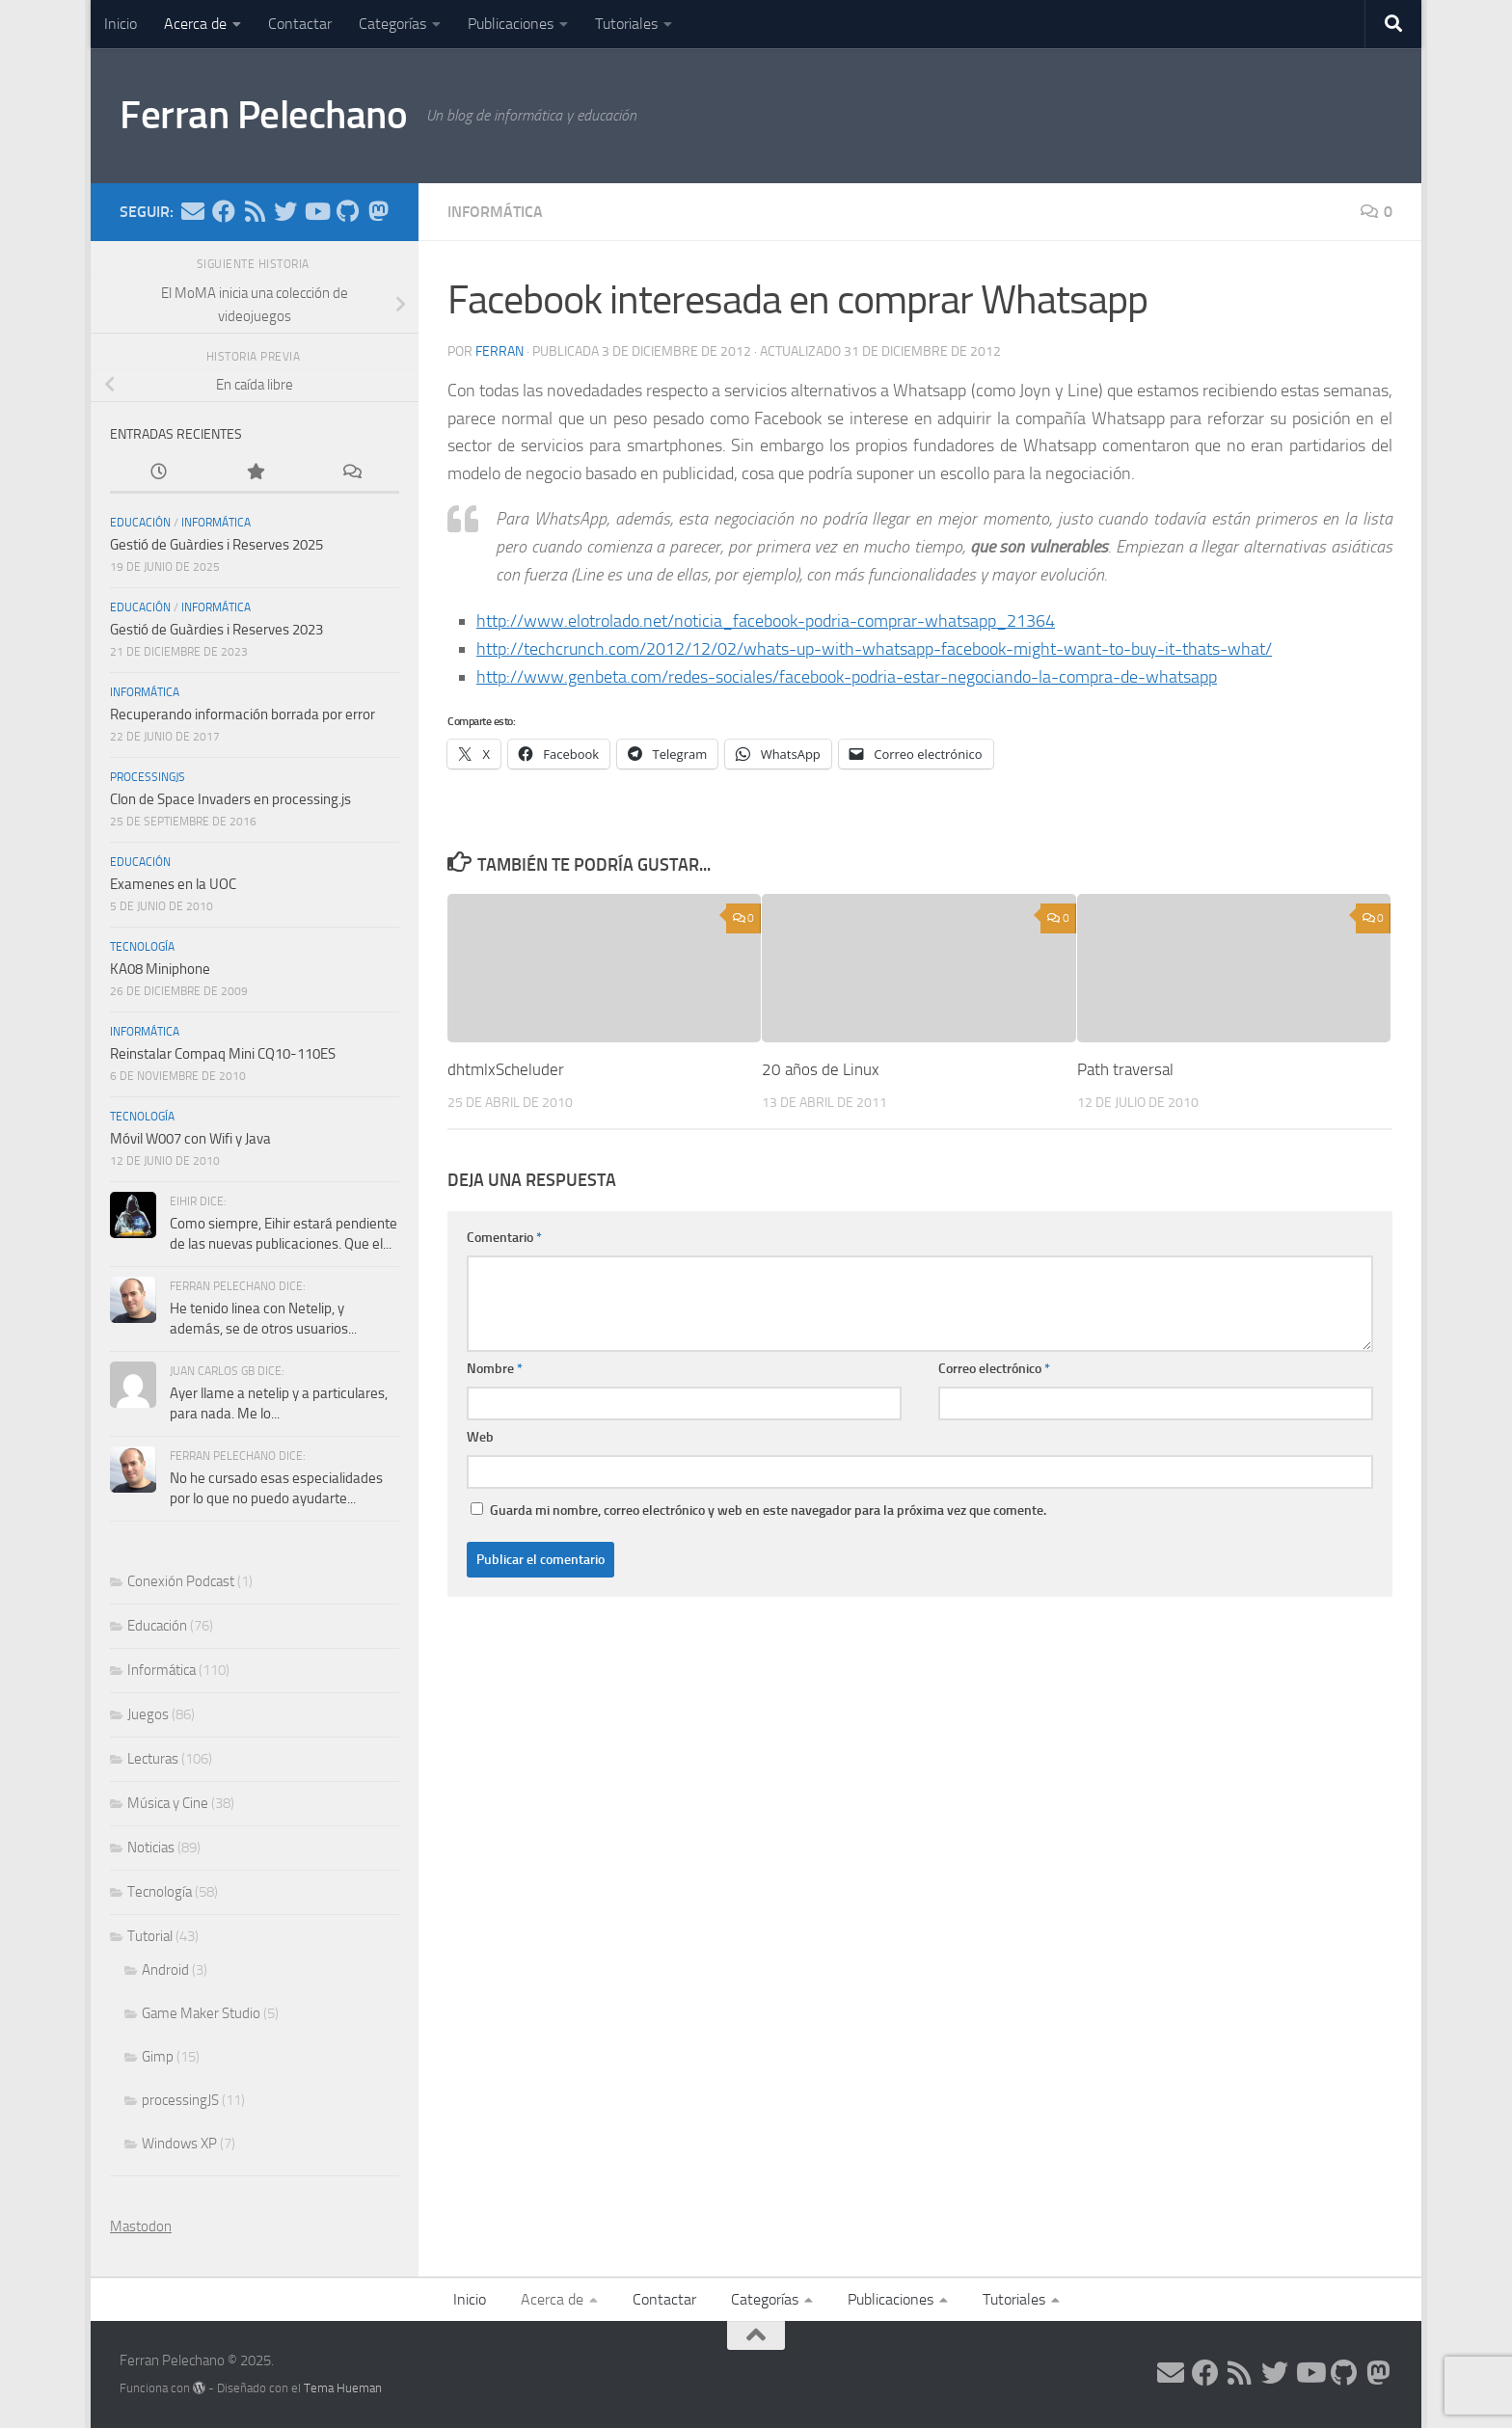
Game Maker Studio (201, 2013)
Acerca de (195, 23)
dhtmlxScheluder (505, 1069)
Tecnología (142, 947)
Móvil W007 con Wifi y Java (190, 1138)
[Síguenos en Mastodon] (378, 211)
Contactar (300, 23)
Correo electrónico (994, 1369)
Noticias (151, 1847)
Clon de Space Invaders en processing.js (230, 799)
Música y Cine (167, 1803)
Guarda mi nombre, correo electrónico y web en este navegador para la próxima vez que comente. (768, 1510)
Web (480, 1437)
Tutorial (150, 1936)
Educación (140, 522)
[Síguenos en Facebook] (223, 211)
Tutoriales (626, 23)
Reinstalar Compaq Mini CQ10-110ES (223, 1054)
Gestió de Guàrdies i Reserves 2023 (216, 629)
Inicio (120, 23)
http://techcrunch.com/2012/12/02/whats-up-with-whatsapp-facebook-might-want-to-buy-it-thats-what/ (874, 649)
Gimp (158, 2056)
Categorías (392, 23)
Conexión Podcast (180, 1581)
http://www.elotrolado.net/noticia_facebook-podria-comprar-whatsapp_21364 (765, 621)
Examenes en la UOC (173, 884)
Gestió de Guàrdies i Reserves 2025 (216, 544)
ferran (499, 351)
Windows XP (179, 2143)
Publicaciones (511, 23)
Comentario (504, 1237)
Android (165, 1970)
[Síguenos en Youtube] (316, 211)
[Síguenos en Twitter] (285, 211)
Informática (495, 211)
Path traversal (1125, 1069)
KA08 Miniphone (160, 969)
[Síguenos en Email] (192, 211)
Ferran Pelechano (266, 115)
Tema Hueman (343, 2388)
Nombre (495, 1369)
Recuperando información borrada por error (242, 714)
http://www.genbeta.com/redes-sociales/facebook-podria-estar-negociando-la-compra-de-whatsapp (846, 677)
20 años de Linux (820, 1069)
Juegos (148, 1714)
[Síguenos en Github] (347, 211)
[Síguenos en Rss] (254, 211)
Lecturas (152, 1758)
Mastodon (141, 2226)
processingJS (147, 777)
